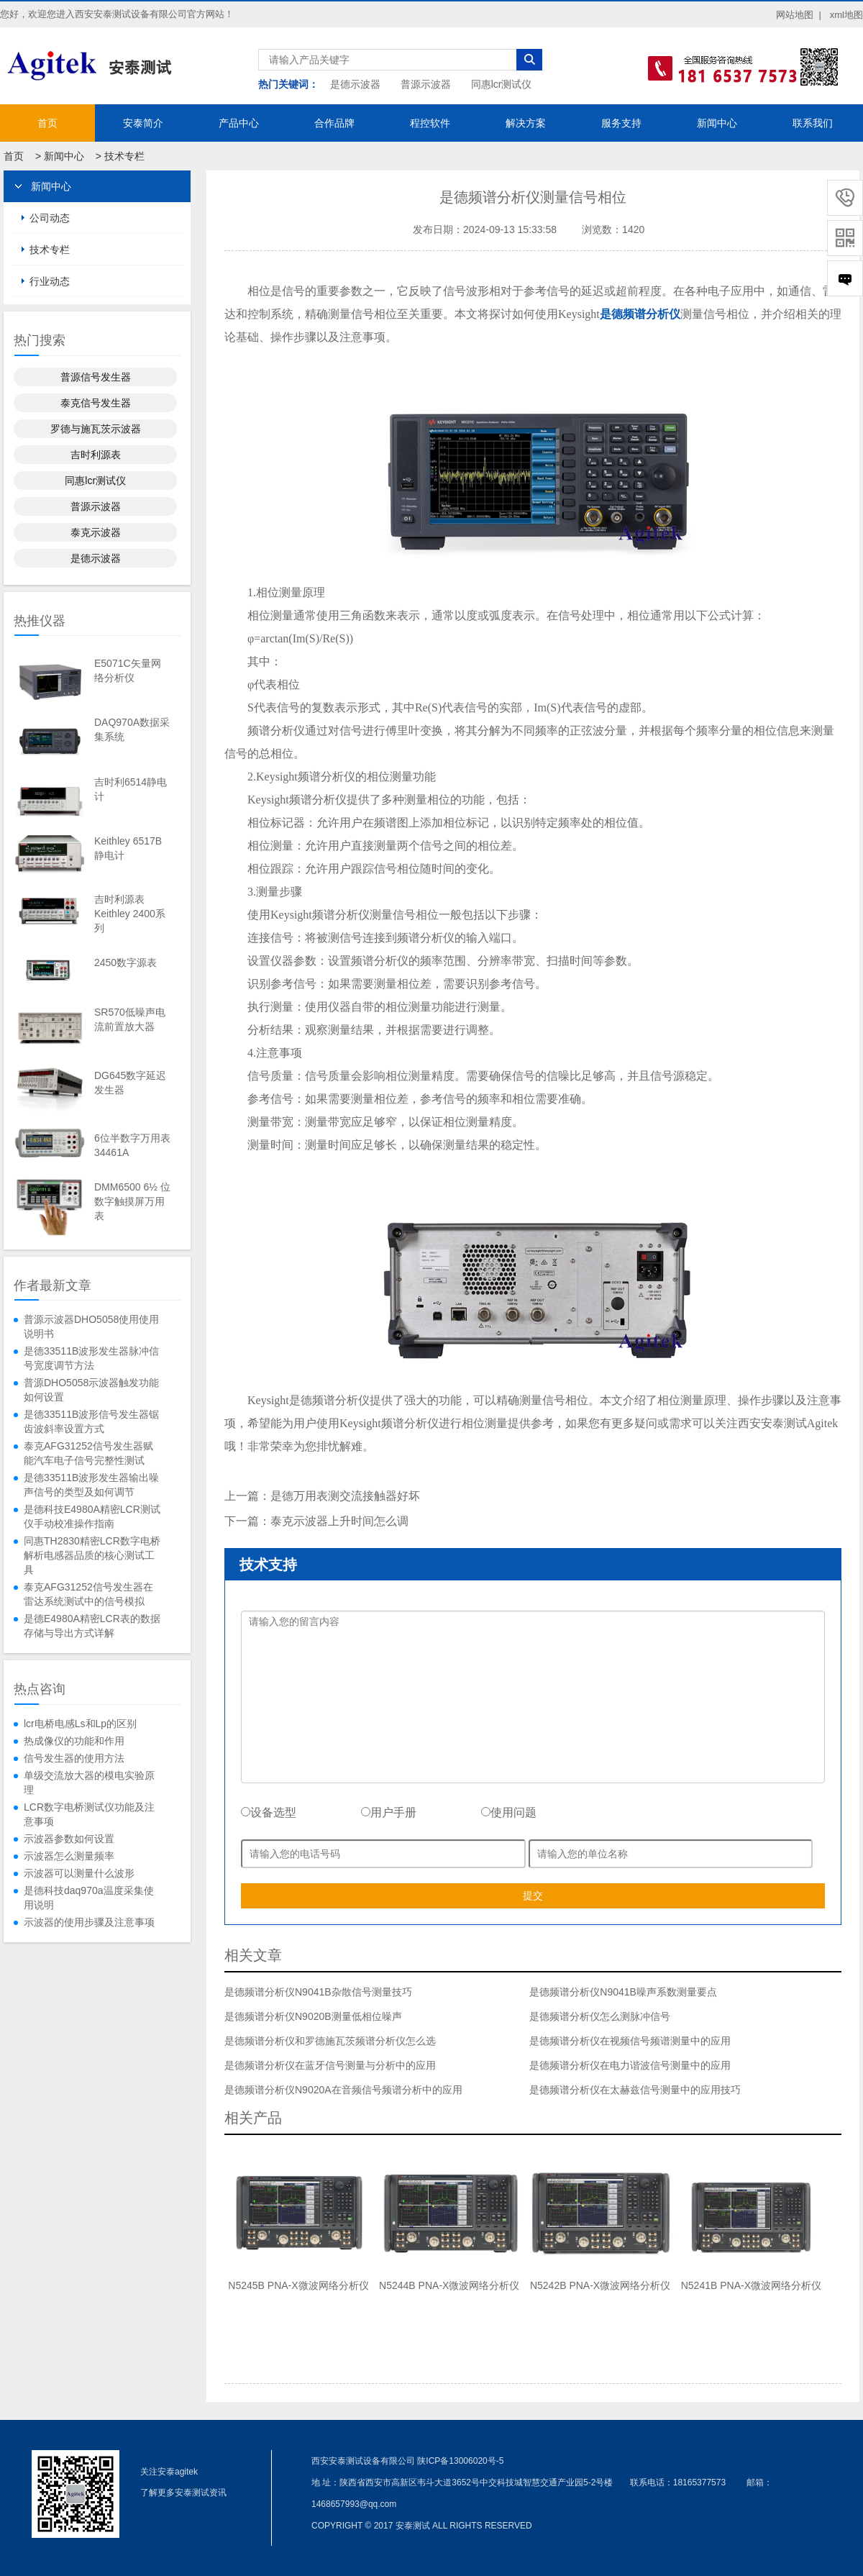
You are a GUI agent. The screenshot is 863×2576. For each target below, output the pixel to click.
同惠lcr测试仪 (501, 84)
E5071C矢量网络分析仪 (127, 670)
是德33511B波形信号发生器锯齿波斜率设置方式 (91, 1421)
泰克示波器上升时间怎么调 (339, 1521)
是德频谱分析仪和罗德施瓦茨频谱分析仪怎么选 (330, 2041)
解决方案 (526, 123)
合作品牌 (334, 123)
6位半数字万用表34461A (132, 1145)
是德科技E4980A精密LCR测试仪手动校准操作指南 (92, 1516)
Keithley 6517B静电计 (128, 848)
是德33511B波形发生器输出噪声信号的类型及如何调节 (91, 1485)
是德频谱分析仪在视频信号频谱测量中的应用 (630, 2041)
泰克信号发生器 (95, 403)
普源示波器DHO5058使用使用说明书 (91, 1326)
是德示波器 (355, 84)
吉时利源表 (95, 454)
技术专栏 (124, 156)
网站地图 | (798, 14)
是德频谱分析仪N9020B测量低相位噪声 (313, 2016)
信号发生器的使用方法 (74, 1758)
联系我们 (813, 123)
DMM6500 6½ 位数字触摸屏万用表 (132, 1201)
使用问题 (508, 1812)
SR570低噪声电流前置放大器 (129, 1019)
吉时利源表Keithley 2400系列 (129, 913)
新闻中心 (717, 123)
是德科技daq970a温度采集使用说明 (89, 1898)
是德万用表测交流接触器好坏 (345, 1496)
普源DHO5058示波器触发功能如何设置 (91, 1390)
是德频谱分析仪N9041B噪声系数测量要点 (623, 1992)
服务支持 (621, 123)
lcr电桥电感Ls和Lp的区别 (80, 1723)
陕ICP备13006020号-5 (460, 2461)
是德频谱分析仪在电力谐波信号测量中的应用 (630, 2065)
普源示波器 (426, 84)
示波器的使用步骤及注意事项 (89, 1922)
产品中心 (239, 123)
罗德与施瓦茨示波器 (95, 428)
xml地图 (846, 14)
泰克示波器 (95, 532)
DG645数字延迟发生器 (130, 1083)
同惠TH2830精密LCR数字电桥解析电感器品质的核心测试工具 (92, 1555)
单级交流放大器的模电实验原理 (89, 1783)
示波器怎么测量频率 (69, 1856)
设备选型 (268, 1812)
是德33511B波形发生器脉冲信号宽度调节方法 (91, 1358)
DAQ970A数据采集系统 (132, 729)
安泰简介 (143, 123)
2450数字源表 (125, 962)
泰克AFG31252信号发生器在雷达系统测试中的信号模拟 (88, 1594)
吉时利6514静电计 (130, 789)
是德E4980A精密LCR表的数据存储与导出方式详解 (92, 1626)
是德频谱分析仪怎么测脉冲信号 (599, 2016)
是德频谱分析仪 (640, 314)
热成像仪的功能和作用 (74, 1741)
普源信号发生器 (95, 377)
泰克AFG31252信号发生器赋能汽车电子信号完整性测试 (88, 1453)
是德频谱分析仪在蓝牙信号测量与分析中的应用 (330, 2065)
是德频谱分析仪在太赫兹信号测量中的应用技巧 (635, 2089)
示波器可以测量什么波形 (79, 1873)
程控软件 (430, 123)
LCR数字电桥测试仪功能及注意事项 (89, 1814)
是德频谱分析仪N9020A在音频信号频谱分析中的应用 (343, 2089)
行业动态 (49, 281)
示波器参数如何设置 (69, 1838)
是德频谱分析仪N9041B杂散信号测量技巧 (318, 1992)
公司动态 (49, 218)
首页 (47, 123)
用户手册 (388, 1812)
